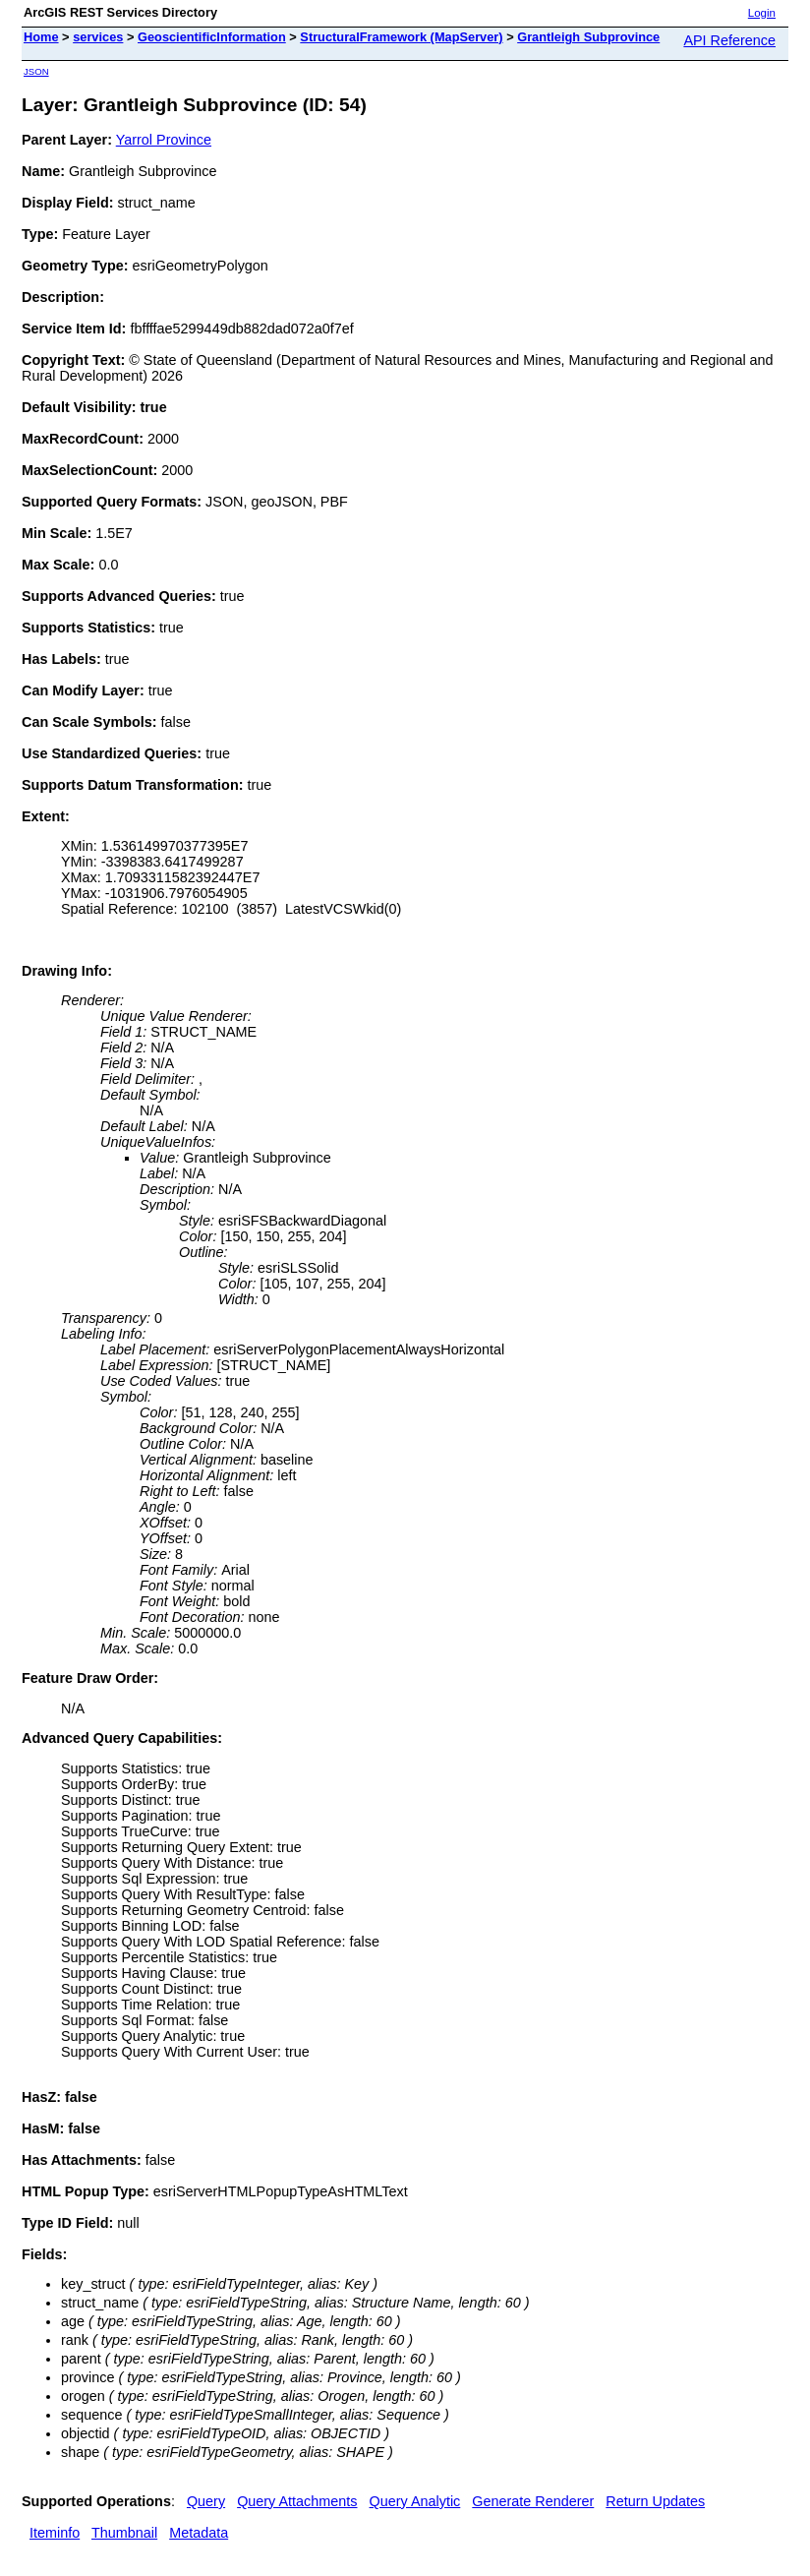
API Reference (729, 40)
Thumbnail (124, 2533)
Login (762, 13)
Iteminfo (54, 2533)
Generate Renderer (533, 2501)
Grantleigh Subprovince (588, 37)
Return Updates (655, 2501)
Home (41, 37)
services (98, 37)
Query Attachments (297, 2501)
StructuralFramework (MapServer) (401, 37)
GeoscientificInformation (212, 37)
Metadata (198, 2533)
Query (206, 2501)
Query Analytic (415, 2501)
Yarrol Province (163, 140)
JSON (36, 71)
